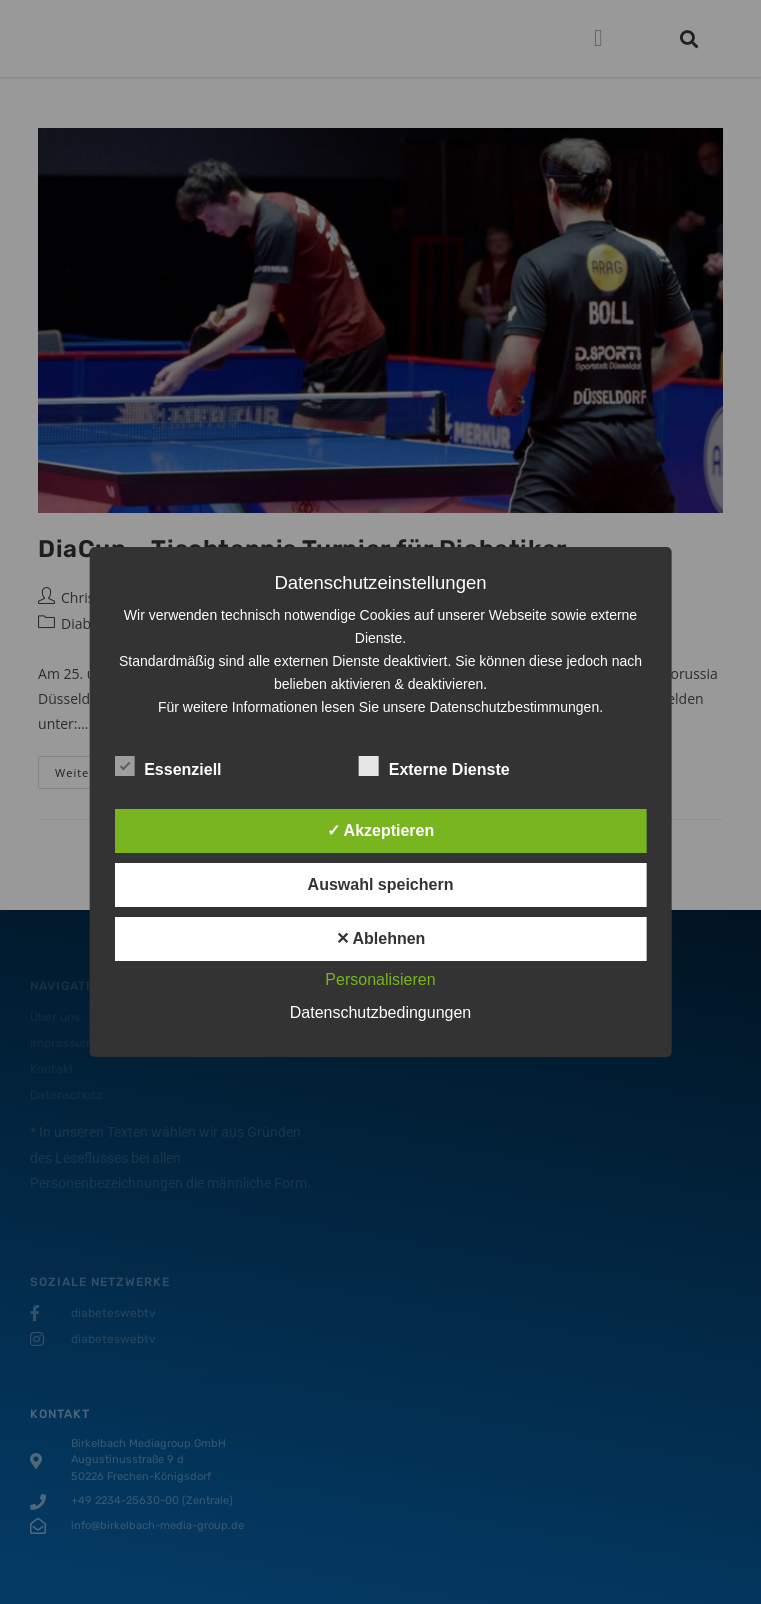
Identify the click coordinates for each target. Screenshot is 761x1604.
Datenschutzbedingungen (380, 1012)
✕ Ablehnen (381, 938)
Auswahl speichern (381, 884)
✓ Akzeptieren (381, 830)
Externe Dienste (434, 766)
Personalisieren (380, 979)
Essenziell (167, 766)
